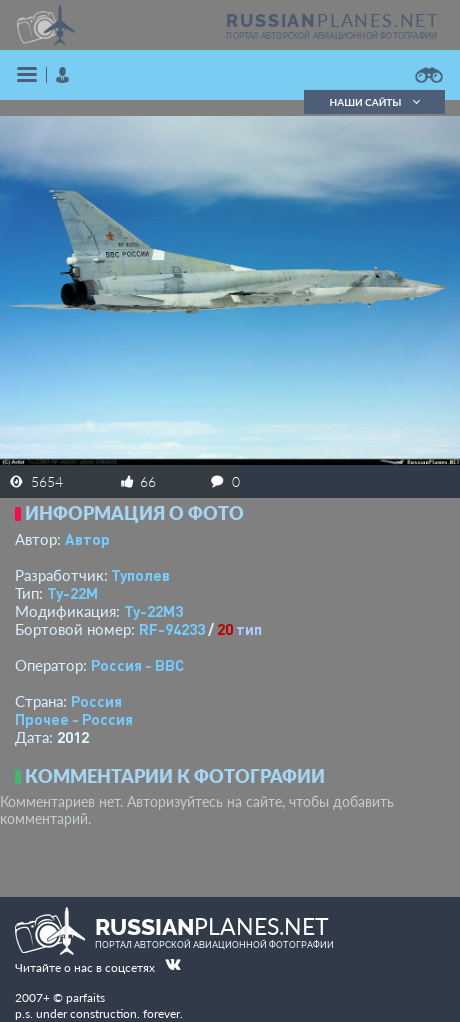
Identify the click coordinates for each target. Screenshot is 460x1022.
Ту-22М (72, 593)
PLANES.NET (333, 20)
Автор (87, 539)
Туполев (140, 575)
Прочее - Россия (74, 719)
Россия (96, 701)
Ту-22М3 (153, 611)
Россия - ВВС (137, 665)
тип (249, 629)
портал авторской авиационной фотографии (331, 36)
